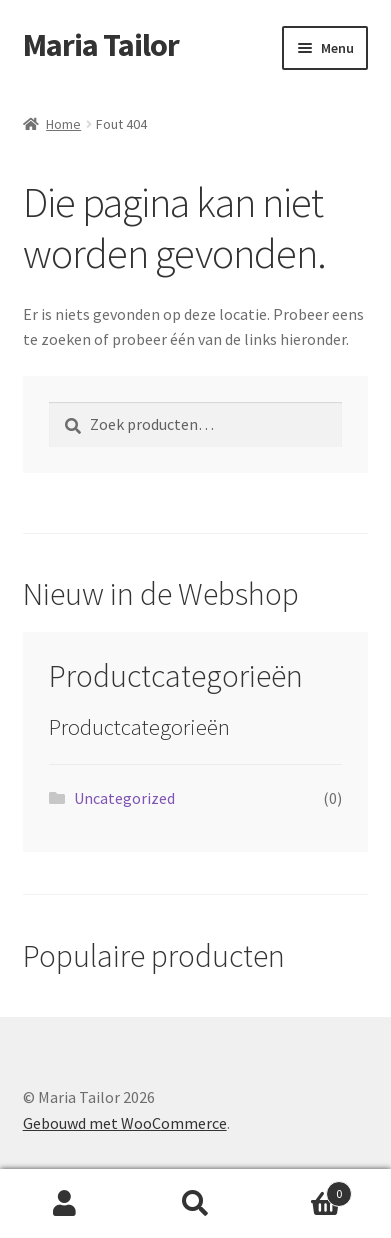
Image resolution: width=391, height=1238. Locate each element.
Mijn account (65, 1204)
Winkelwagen (306, 1189)
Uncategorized (124, 798)
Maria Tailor (101, 45)
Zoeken (195, 1204)
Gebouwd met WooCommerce (125, 1123)
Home (63, 124)
